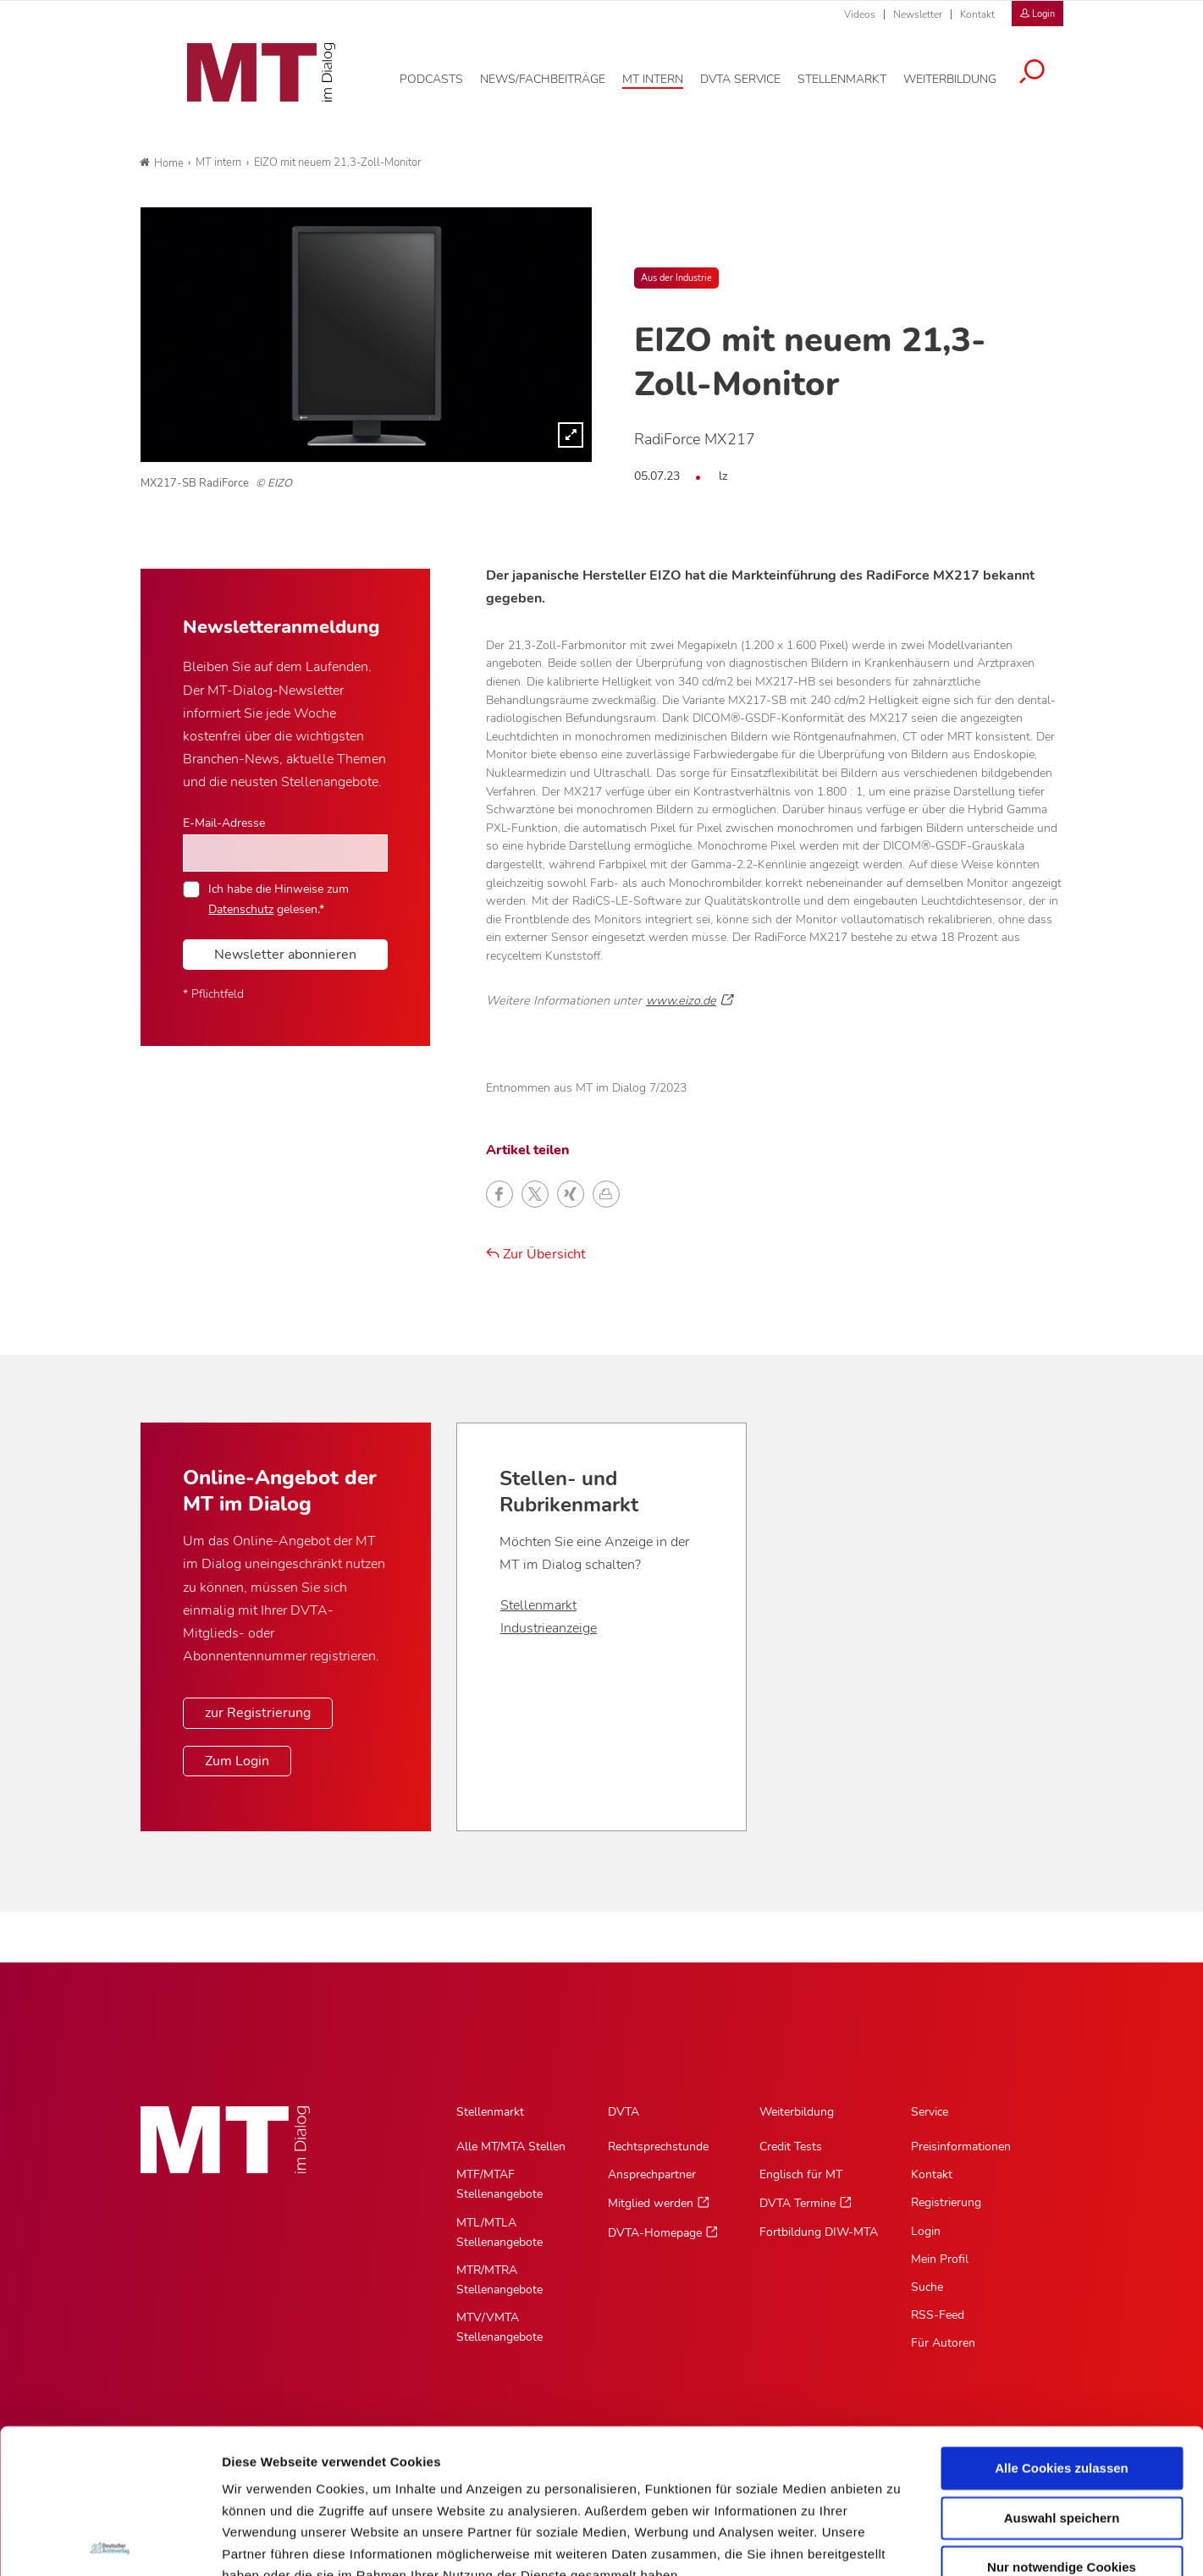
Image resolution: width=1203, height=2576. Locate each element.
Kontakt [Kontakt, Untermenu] (931, 2174)
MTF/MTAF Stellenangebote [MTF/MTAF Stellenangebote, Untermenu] (499, 2184)
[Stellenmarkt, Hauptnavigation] (854, 75)
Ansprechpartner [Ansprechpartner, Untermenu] (652, 2174)
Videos (859, 14)
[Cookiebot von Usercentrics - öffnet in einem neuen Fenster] (110, 2543)
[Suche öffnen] (1044, 69)
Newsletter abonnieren (285, 954)
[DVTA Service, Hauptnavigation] (753, 75)
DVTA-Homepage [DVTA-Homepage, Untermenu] (655, 2233)
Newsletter (917, 14)
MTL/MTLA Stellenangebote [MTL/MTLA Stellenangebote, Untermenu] (499, 2232)
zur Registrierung (258, 1713)
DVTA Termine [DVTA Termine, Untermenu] (797, 2203)
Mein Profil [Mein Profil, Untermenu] (939, 2259)
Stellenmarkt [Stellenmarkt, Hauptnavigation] (490, 2112)
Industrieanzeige (548, 1628)
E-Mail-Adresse (224, 822)
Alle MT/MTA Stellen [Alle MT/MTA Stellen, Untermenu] (511, 2146)
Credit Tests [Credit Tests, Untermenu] (790, 2146)
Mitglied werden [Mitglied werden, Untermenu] (650, 2203)
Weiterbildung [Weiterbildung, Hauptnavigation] (796, 2112)
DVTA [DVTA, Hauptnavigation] (623, 2112)
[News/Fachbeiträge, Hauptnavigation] (555, 75)
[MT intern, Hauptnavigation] (665, 75)
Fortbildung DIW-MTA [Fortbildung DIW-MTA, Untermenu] (818, 2232)
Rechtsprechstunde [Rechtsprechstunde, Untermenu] (658, 2146)
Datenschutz (262, 2474)
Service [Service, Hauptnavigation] (929, 2112)
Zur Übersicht (536, 1254)
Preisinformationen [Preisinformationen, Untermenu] (961, 2146)
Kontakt (977, 14)
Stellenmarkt (538, 1605)
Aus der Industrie (676, 278)
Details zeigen (900, 2542)
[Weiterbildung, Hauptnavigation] (962, 75)
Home (162, 163)
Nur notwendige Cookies (1061, 2423)
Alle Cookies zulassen (1062, 2324)
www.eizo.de (681, 1000)
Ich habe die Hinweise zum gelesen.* (278, 898)
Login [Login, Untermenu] (926, 2231)
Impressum (350, 2474)
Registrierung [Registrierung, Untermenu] (946, 2202)
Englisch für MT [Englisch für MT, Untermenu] (800, 2174)
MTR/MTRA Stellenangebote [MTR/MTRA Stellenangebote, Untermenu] (499, 2280)
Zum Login (237, 1761)
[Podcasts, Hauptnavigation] (444, 75)
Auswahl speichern (1062, 2373)
